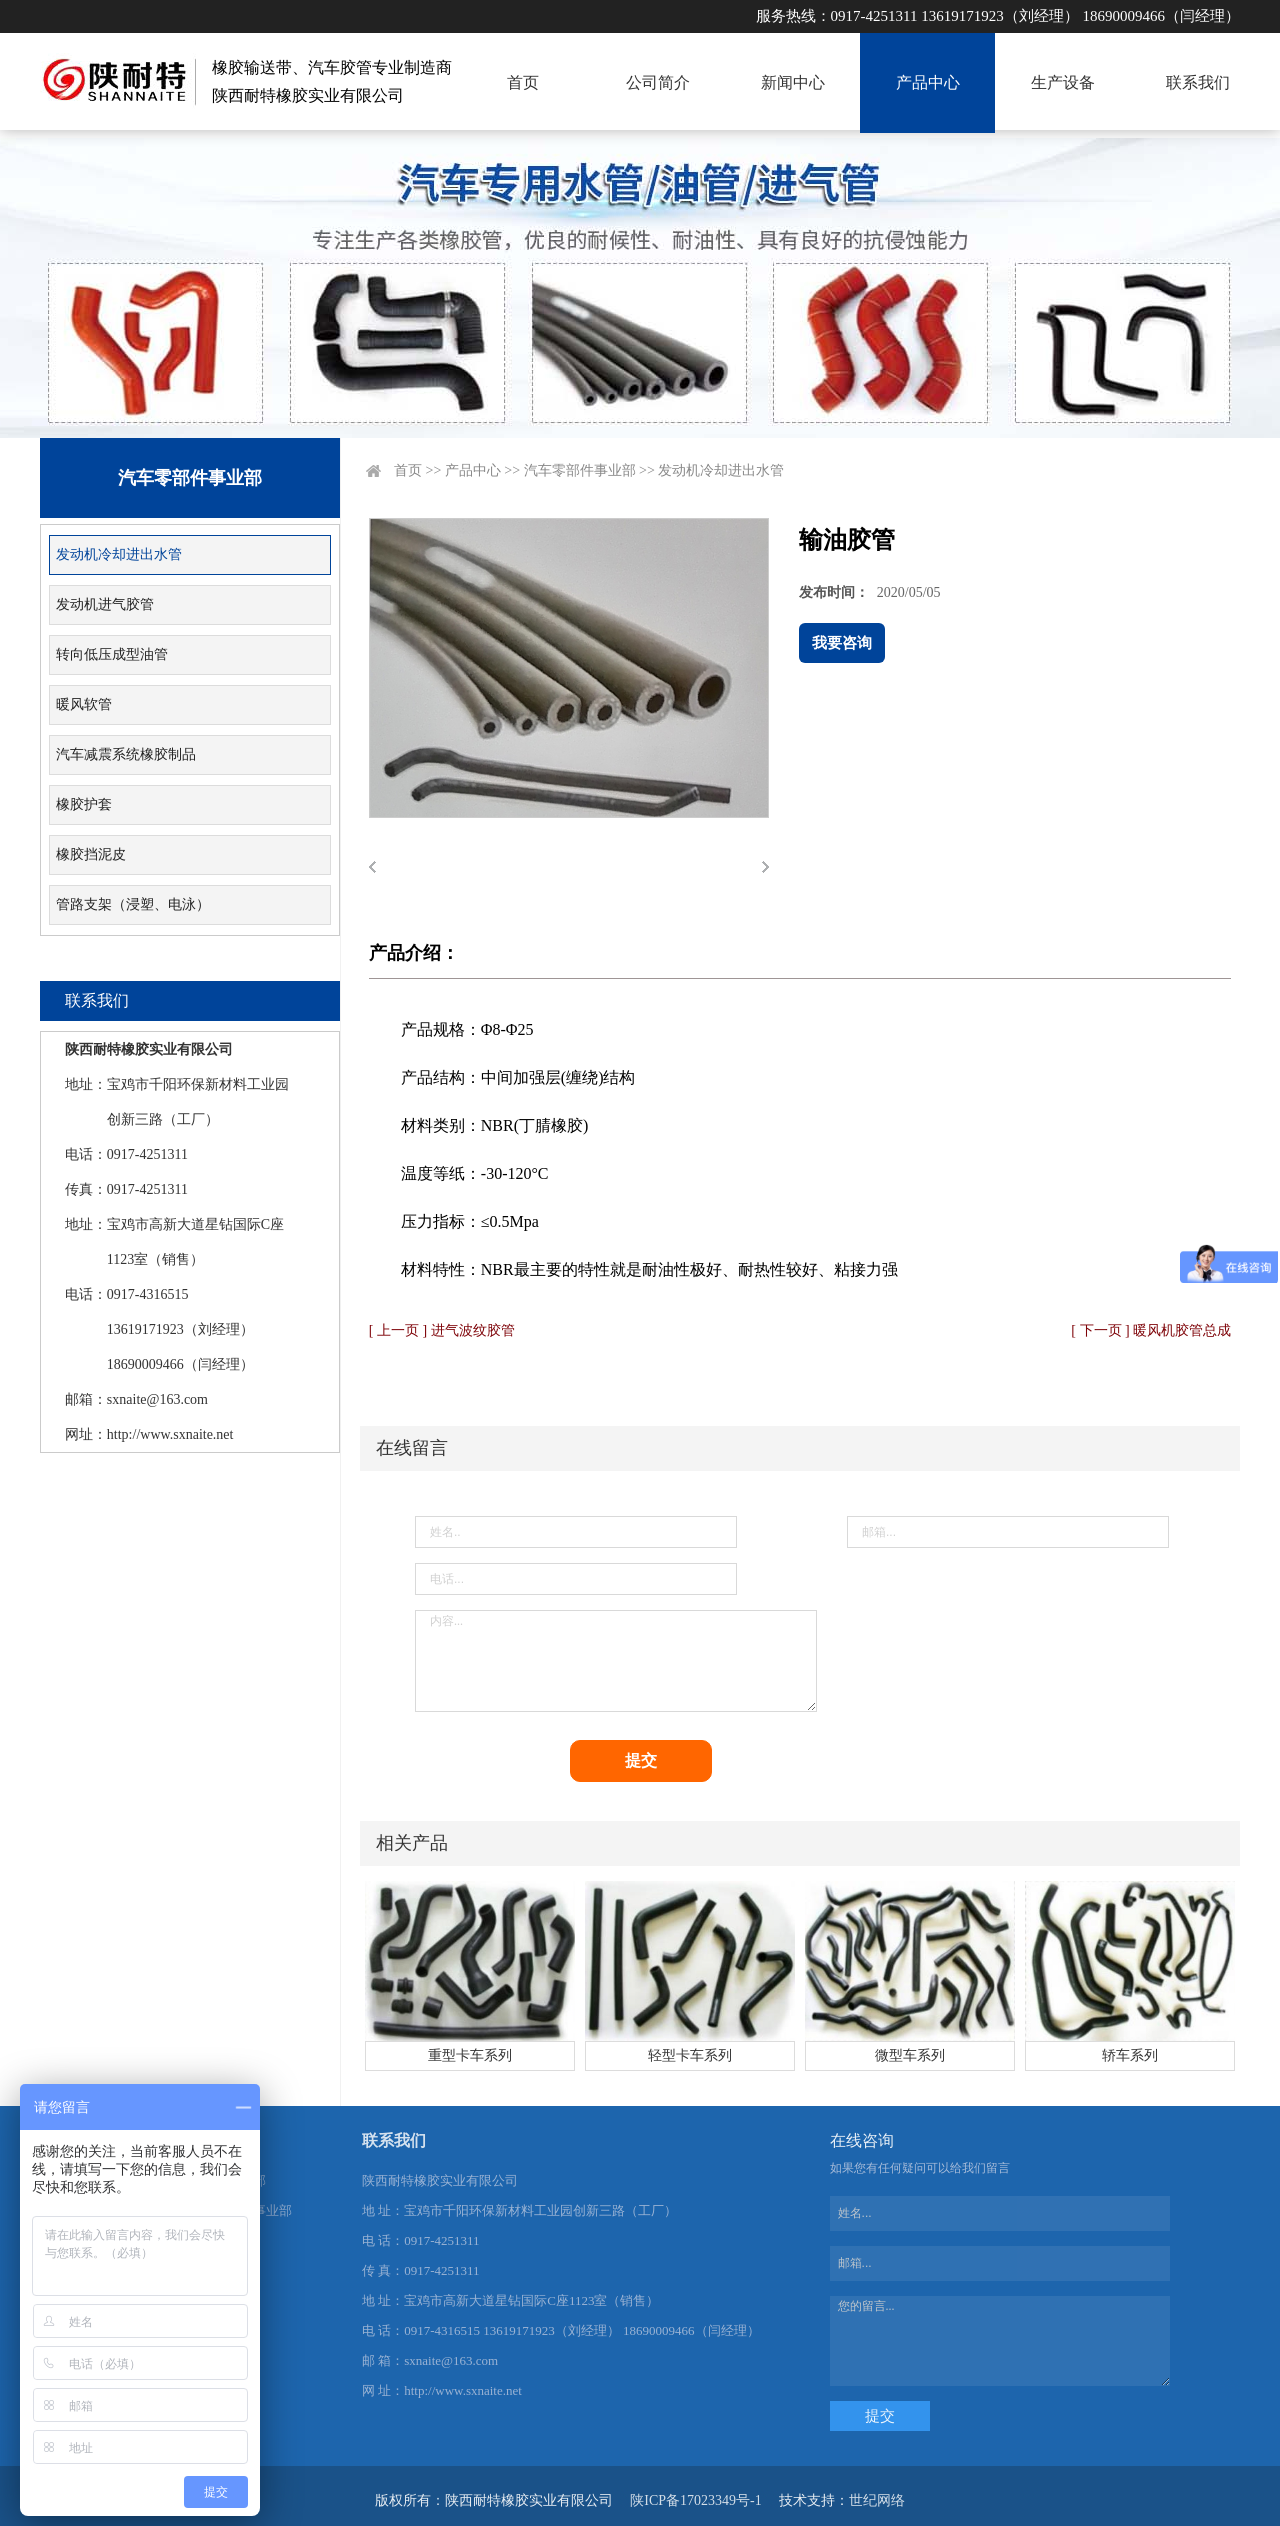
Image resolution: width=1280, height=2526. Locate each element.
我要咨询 (842, 643)
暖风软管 (84, 704)
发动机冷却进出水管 (119, 554)
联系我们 (1198, 82)
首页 (523, 82)
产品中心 (928, 82)
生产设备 (1063, 82)
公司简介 (658, 82)
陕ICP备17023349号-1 (695, 2500)
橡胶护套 (84, 804)
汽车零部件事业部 (580, 470)
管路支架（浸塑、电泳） (133, 904)
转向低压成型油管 (112, 654)
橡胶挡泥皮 (91, 854)
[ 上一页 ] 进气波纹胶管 (442, 1330)
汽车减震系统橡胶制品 (126, 754)
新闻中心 (793, 82)
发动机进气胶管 (105, 604)
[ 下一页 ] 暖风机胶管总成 (1151, 1330)
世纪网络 (877, 2500)
